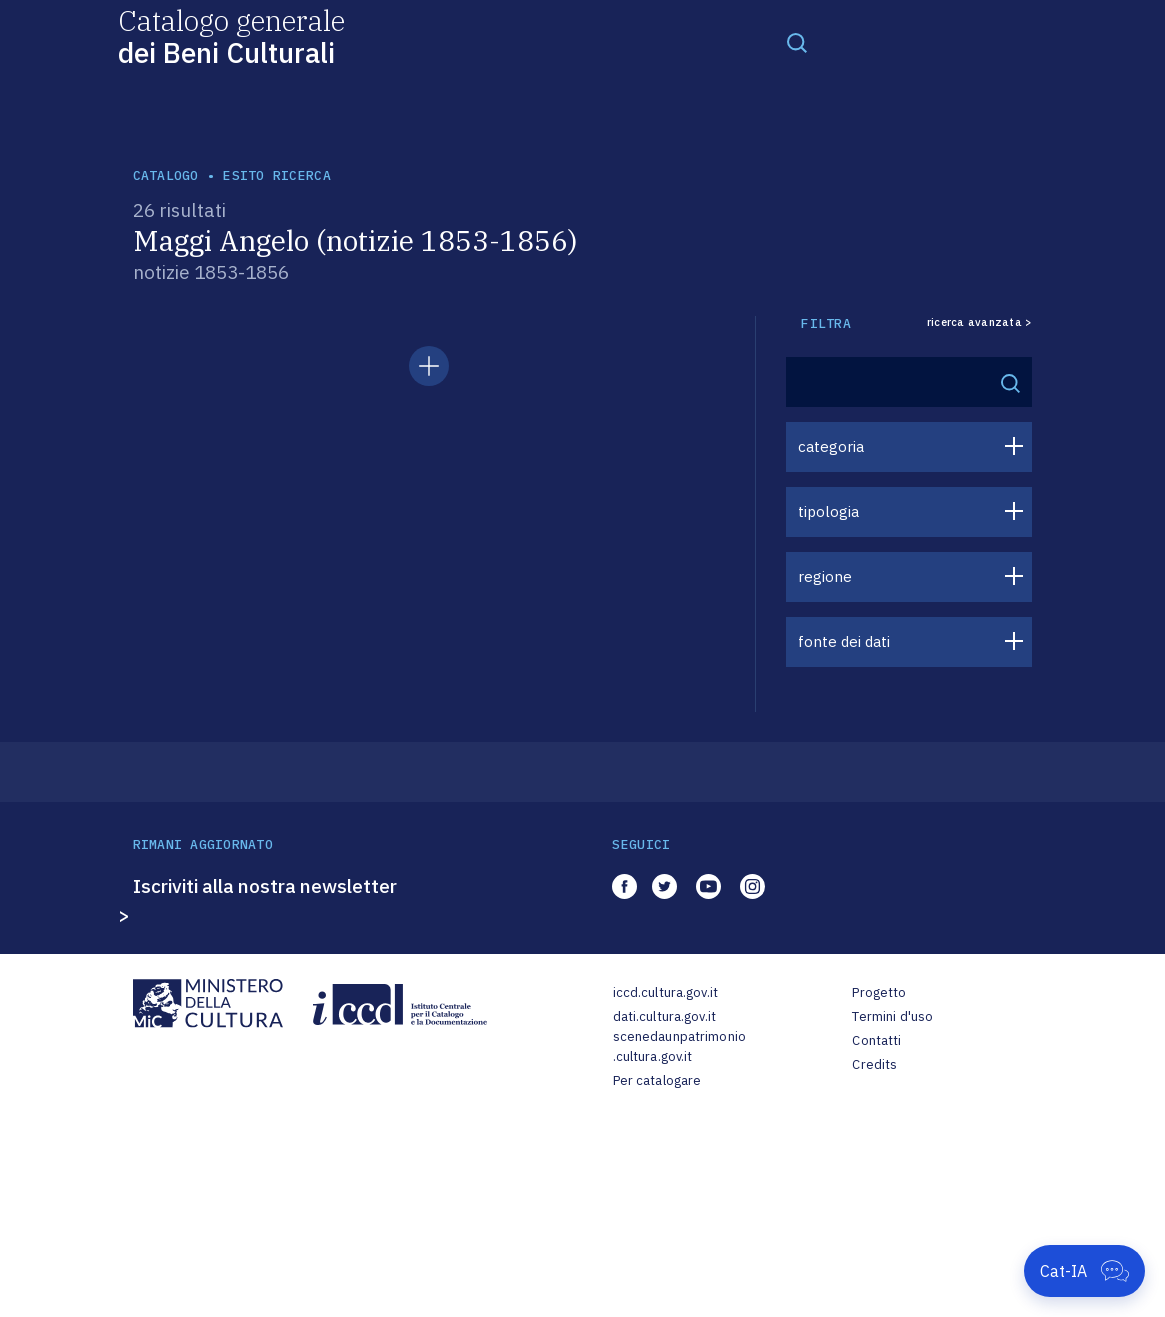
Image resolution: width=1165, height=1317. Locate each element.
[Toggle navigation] (797, 42)
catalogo (166, 175)
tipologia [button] (828, 511)
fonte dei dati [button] (844, 641)
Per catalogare (657, 1080)
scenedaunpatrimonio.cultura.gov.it (679, 1046)
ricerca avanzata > (980, 322)
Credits (874, 1064)
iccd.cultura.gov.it (665, 992)
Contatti (876, 1040)
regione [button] (825, 576)
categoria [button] (831, 446)
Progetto (879, 992)
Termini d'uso (892, 1016)
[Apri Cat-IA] (1084, 1271)
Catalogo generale (231, 35)
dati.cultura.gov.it (664, 1016)
